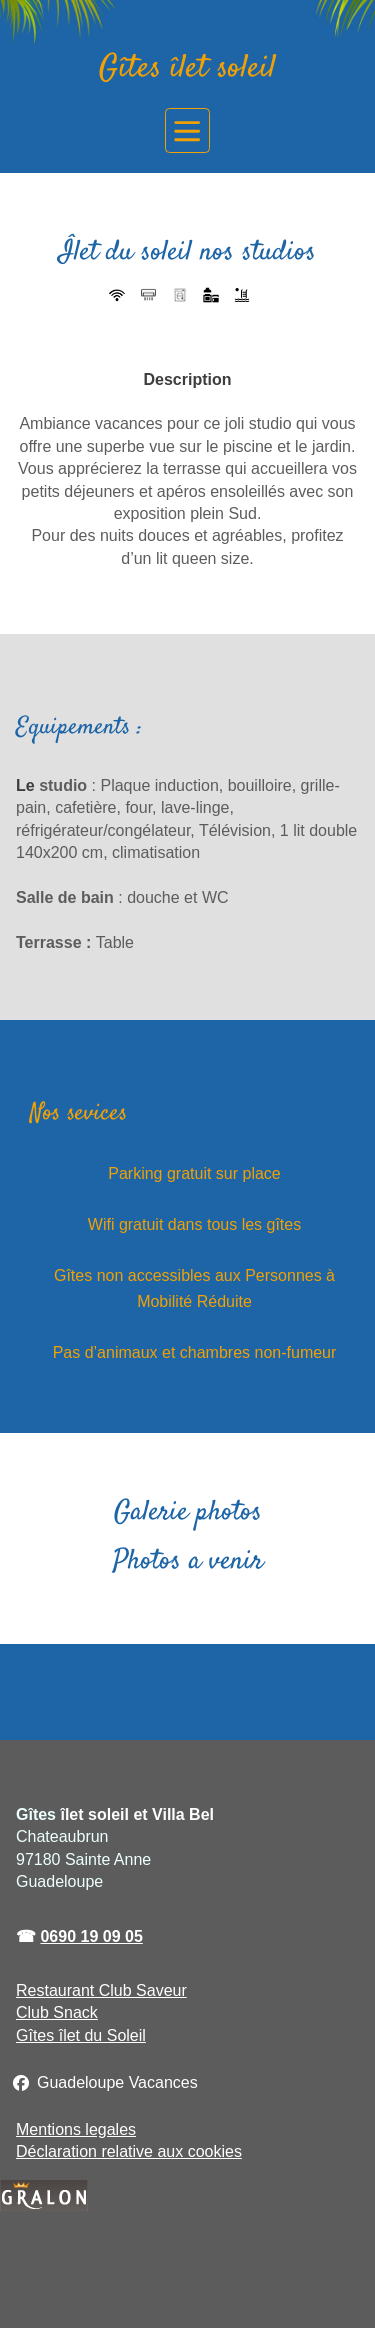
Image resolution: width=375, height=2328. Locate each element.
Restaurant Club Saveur (101, 1990)
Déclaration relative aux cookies (129, 2151)
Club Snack (57, 2012)
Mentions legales (76, 2129)
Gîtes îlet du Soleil (81, 2035)
